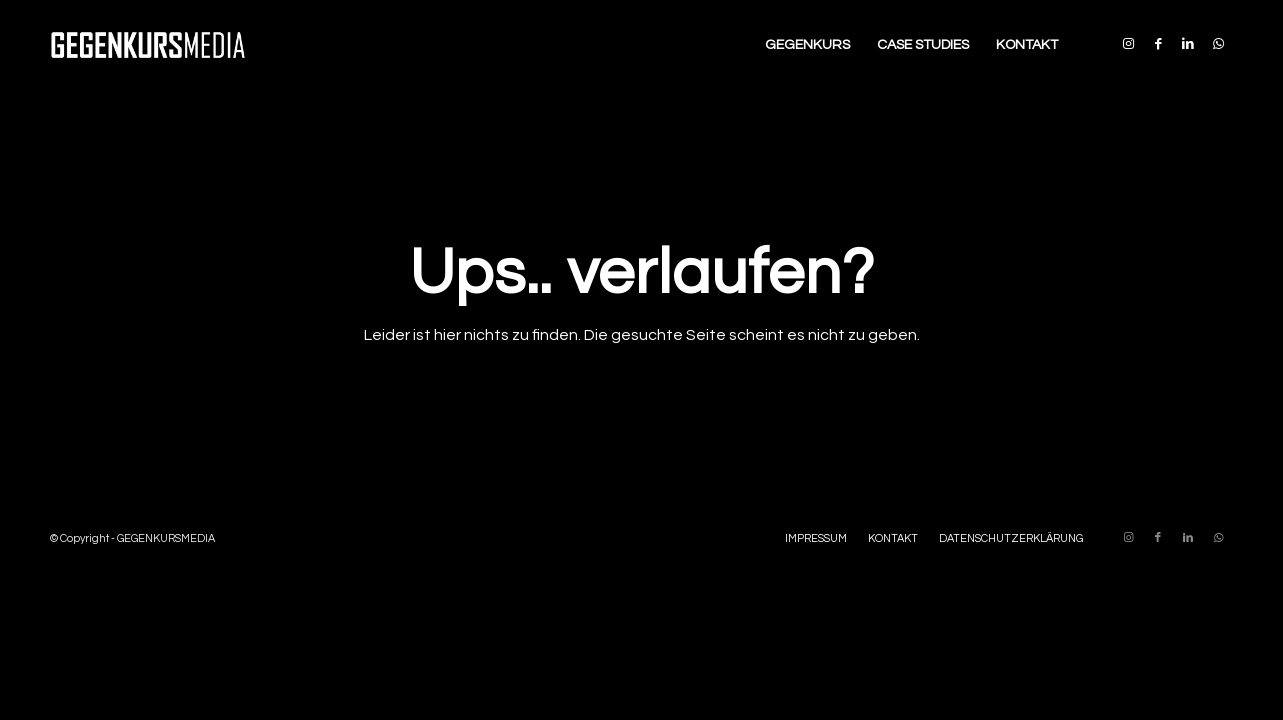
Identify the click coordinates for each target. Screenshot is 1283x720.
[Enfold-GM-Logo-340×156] (148, 45)
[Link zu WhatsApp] (1218, 44)
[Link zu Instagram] (1128, 44)
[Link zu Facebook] (1158, 44)
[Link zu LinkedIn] (1188, 44)
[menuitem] (807, 45)
